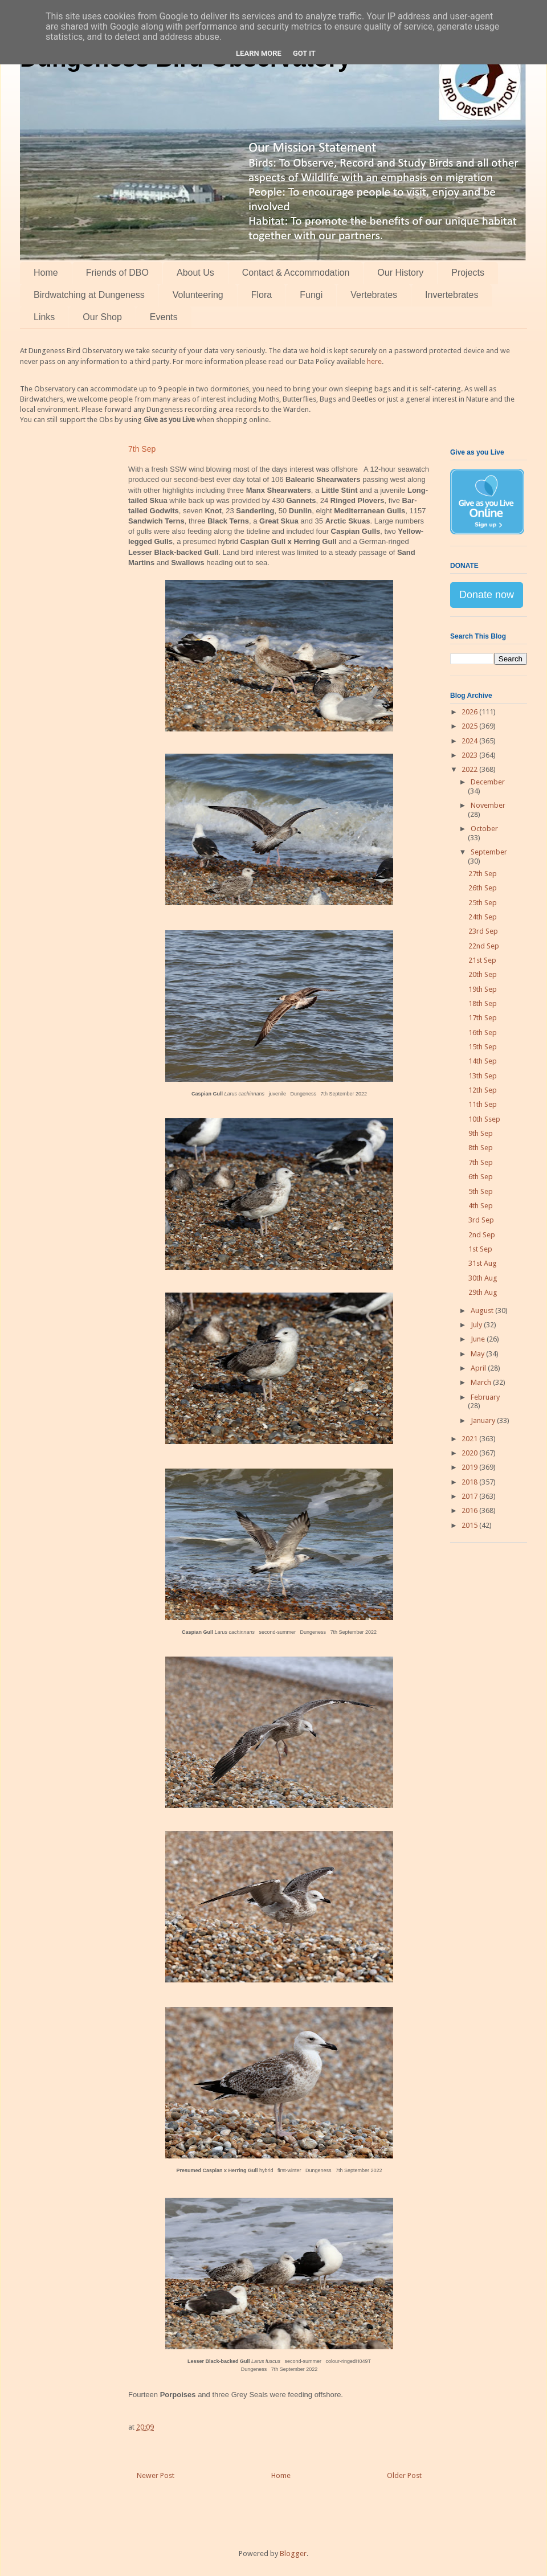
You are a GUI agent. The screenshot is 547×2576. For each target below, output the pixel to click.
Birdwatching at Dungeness (89, 295)
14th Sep (482, 1061)
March (482, 1382)
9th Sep (480, 1133)
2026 (470, 712)
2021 (470, 1438)
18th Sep (482, 1003)
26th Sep (482, 888)
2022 (470, 769)
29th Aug (482, 1292)
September (489, 852)
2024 (470, 741)
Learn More (258, 53)
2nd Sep (481, 1234)
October (484, 828)
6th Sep (480, 1176)
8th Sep (480, 1147)
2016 (470, 1510)
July (477, 1324)
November (488, 805)
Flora (261, 295)
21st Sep (482, 960)
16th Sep (482, 1032)
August (483, 1310)
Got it (304, 53)
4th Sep (480, 1205)
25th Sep (482, 902)
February (485, 1397)
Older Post (404, 2475)
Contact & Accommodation (296, 272)
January (484, 1420)
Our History (400, 272)
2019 (470, 1467)
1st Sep (480, 1249)
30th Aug (482, 1278)
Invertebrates (451, 295)
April (479, 1368)
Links (44, 317)
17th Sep (482, 1017)
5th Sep (480, 1191)
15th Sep (482, 1046)
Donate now (486, 594)
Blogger (293, 2553)
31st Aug (482, 1263)
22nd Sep (483, 946)
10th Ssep (484, 1119)
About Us (195, 272)
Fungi (311, 295)
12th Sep (482, 1090)
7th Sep (480, 1162)
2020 (470, 1453)
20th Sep (482, 974)
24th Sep (482, 917)
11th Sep (482, 1104)
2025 (470, 726)
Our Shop (102, 317)
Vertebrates (373, 295)
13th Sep (482, 1076)
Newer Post (155, 2475)
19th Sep (482, 989)
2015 (470, 1525)
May (478, 1354)
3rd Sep (481, 1220)
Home (46, 272)
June (479, 1339)
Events (164, 317)
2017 (470, 1496)
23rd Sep (483, 931)
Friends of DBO (117, 272)
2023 (470, 755)
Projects (467, 272)
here (374, 361)
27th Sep (482, 873)
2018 (470, 1482)
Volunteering (198, 295)
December (488, 782)
